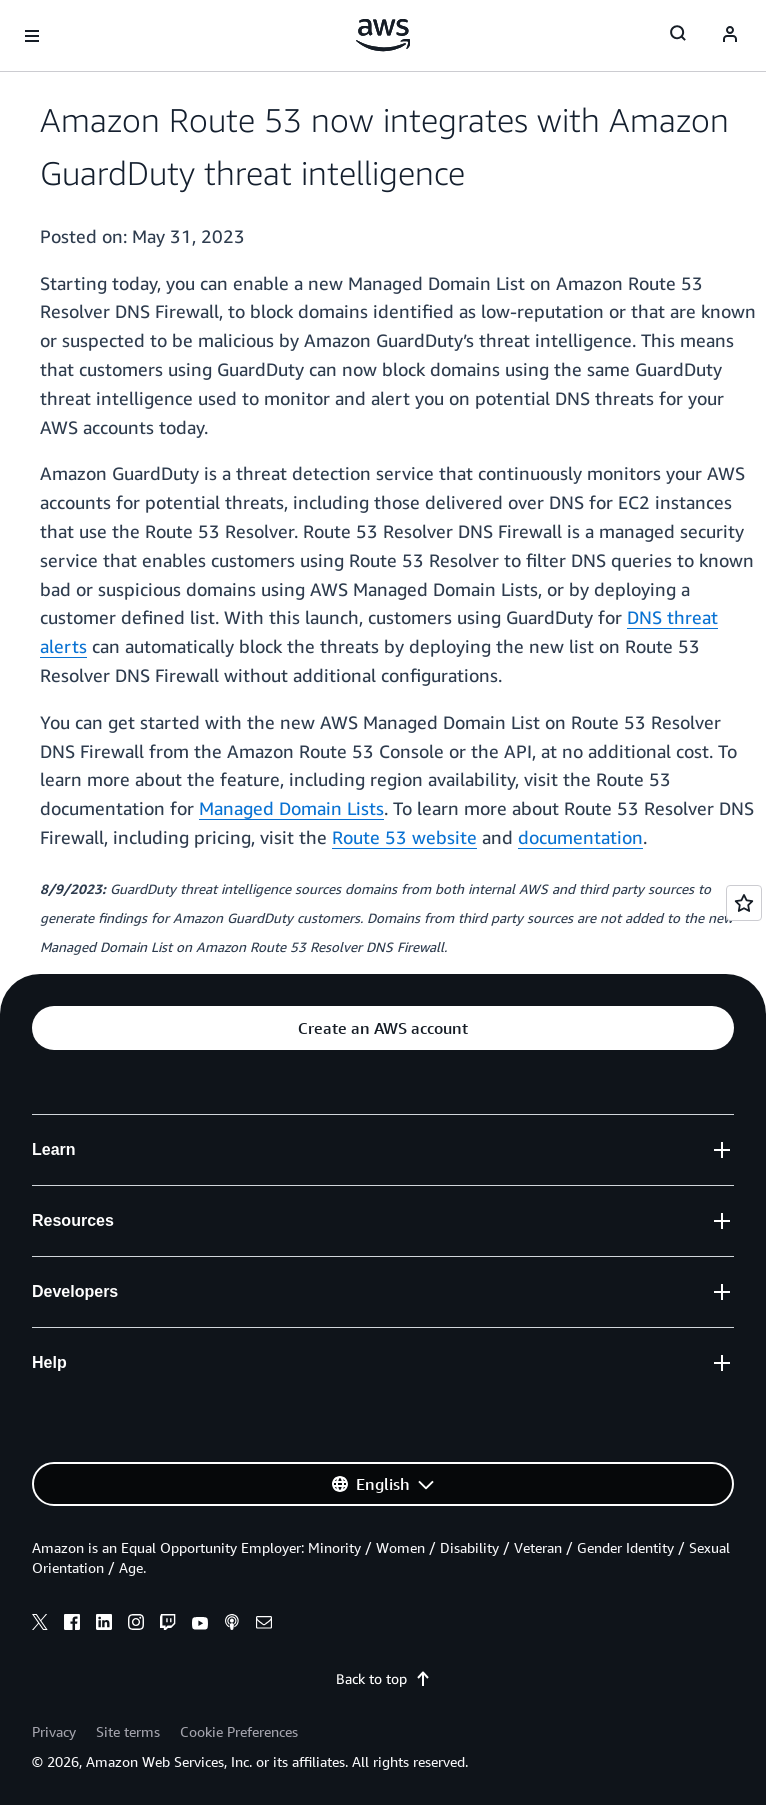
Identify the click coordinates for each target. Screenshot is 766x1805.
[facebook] (72, 1625)
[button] (383, 1028)
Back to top (383, 1678)
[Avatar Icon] (730, 36)
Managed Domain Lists (291, 808)
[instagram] (136, 1625)
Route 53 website (404, 837)
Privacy (54, 1731)
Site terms (128, 1731)
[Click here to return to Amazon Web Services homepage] (383, 35)
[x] (40, 1625)
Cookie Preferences (239, 1731)
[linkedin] (104, 1625)
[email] (264, 1625)
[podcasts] (232, 1625)
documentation (580, 837)
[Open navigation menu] (32, 36)
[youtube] (200, 1625)
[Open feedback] (744, 903)
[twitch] (168, 1625)
